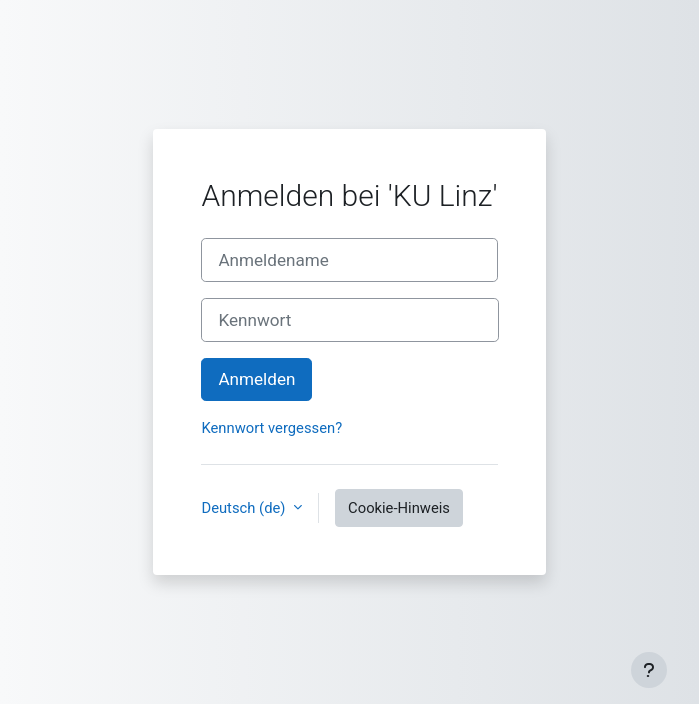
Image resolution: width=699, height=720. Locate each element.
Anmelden (256, 379)
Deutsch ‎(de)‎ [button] (245, 508)
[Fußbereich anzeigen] (649, 670)
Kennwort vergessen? (271, 428)
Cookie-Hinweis (399, 508)
